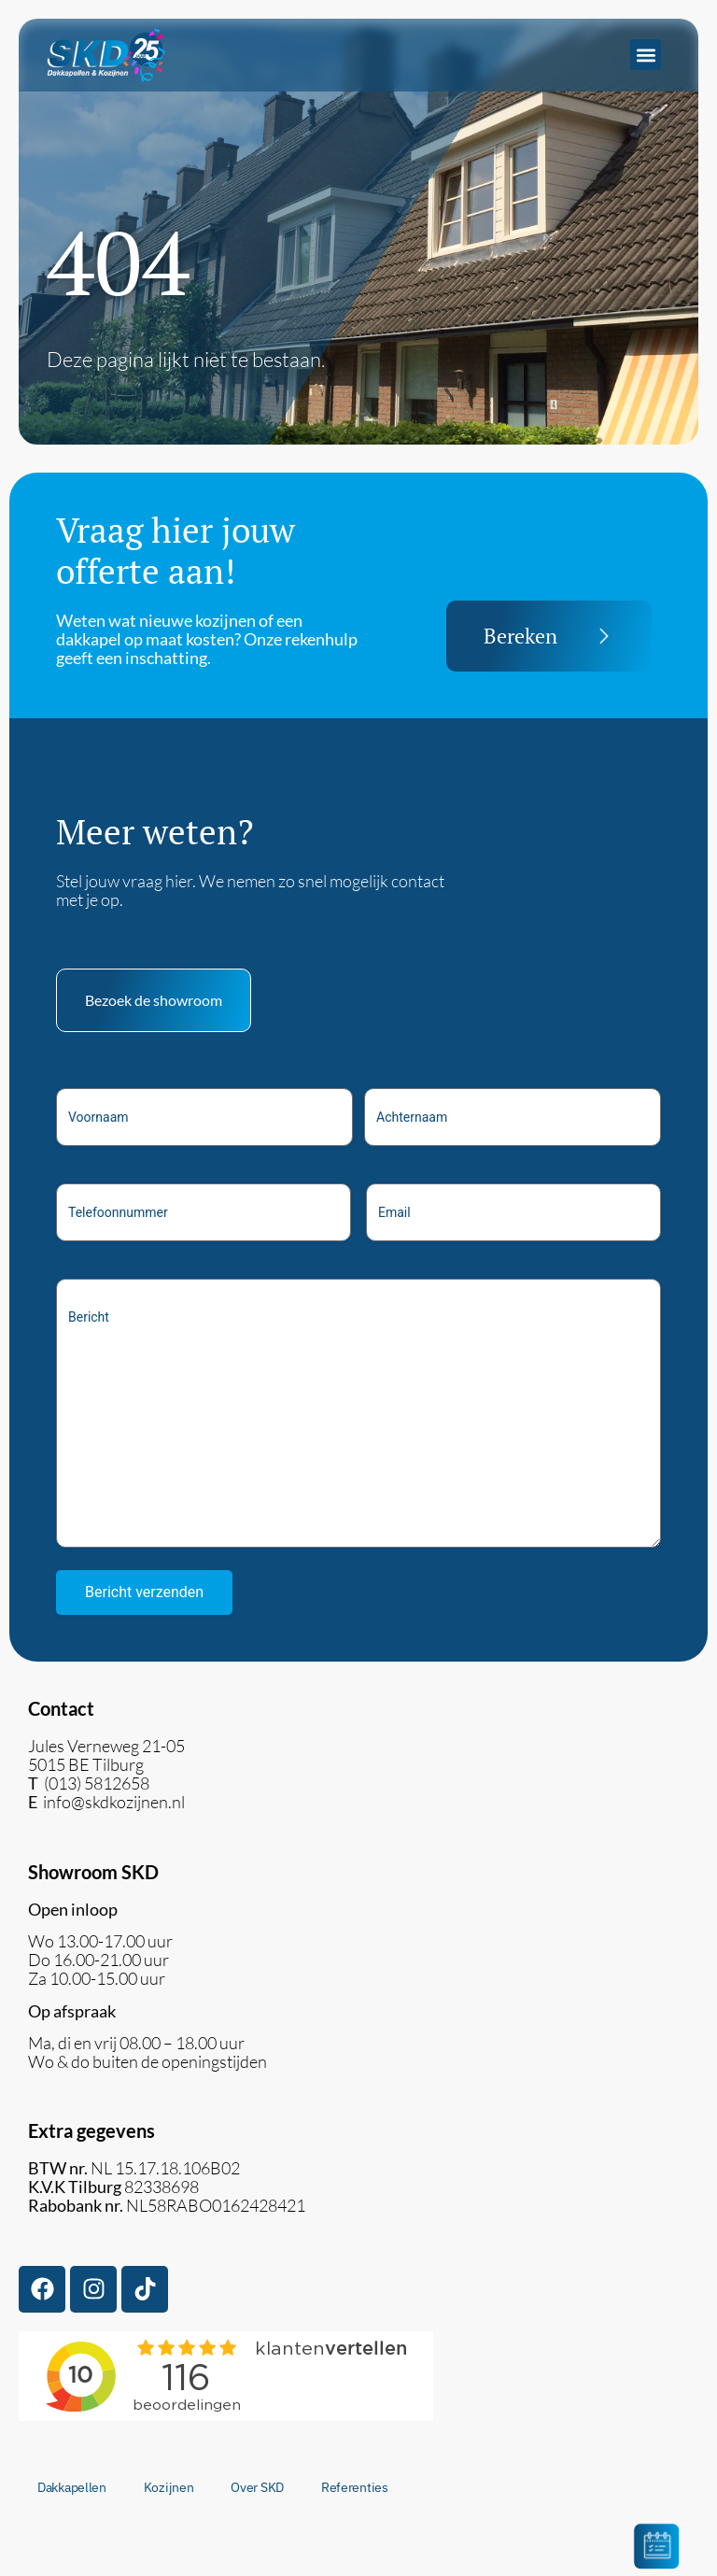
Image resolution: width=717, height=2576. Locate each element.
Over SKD (257, 2487)
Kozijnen (169, 2487)
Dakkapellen (71, 2487)
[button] (645, 54)
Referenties (354, 2487)
